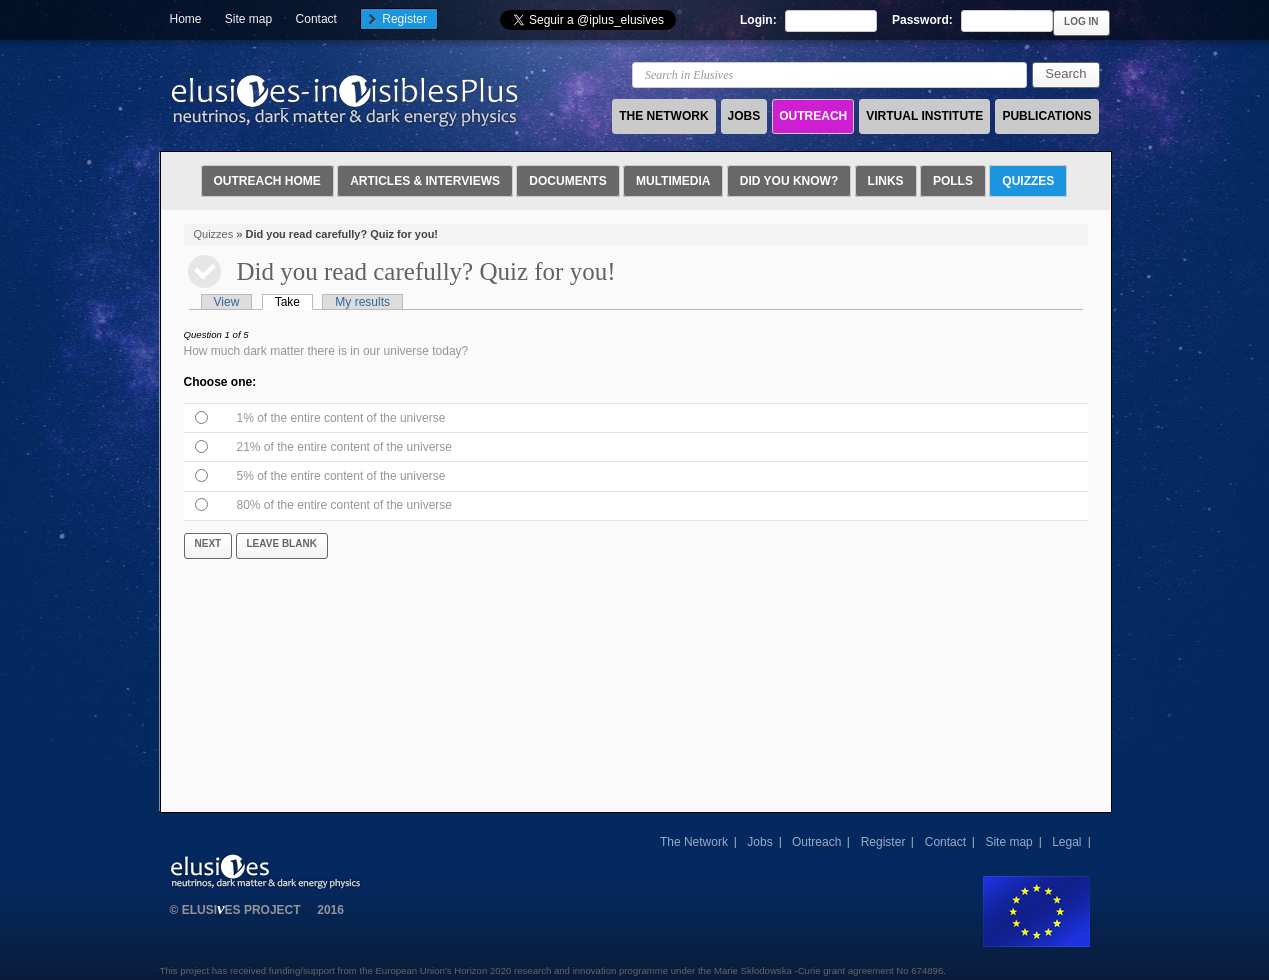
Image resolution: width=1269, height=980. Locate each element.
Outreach (816, 842)
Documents (567, 181)
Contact (316, 19)
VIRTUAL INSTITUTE (924, 116)
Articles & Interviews (425, 181)
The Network (694, 842)
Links (886, 181)
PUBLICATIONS (1046, 116)
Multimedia (673, 181)
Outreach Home (267, 181)
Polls (953, 181)
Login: (760, 20)
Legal (1066, 842)
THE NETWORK (663, 116)
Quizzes (1028, 181)
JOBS (744, 116)
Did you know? (789, 181)
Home (186, 19)
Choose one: (220, 382)
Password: (924, 20)
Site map (248, 19)
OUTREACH (813, 116)
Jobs (759, 842)
